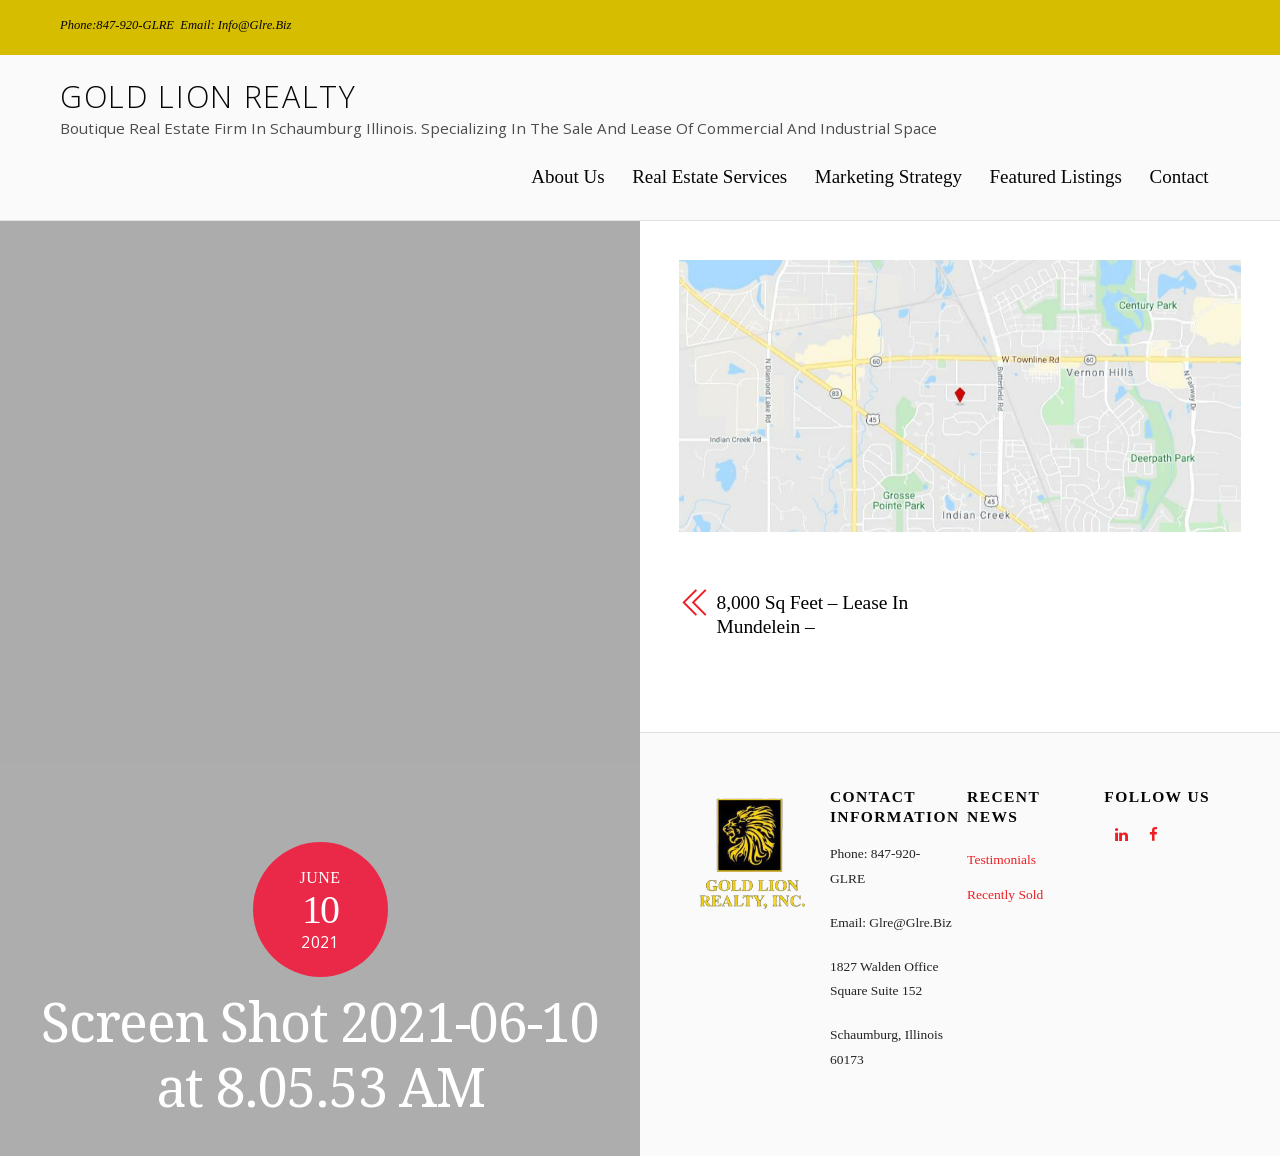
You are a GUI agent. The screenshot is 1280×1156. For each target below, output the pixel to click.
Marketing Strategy (888, 176)
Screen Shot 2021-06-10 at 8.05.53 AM (319, 1056)
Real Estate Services (709, 176)
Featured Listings (1056, 176)
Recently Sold (1005, 894)
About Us (567, 176)
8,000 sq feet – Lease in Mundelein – (813, 615)
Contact (1179, 176)
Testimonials (1001, 859)
